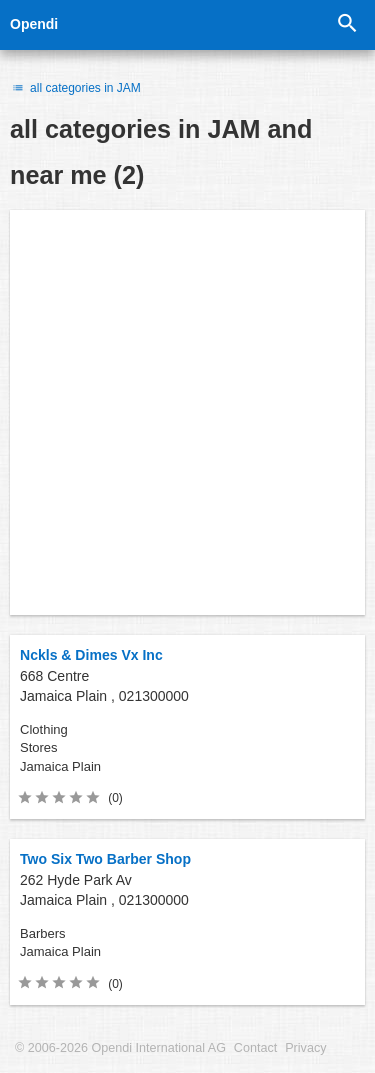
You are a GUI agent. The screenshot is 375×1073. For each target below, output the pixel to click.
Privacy (305, 1048)
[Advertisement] (187, 412)
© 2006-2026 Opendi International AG (120, 1048)
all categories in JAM (75, 88)
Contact (255, 1048)
